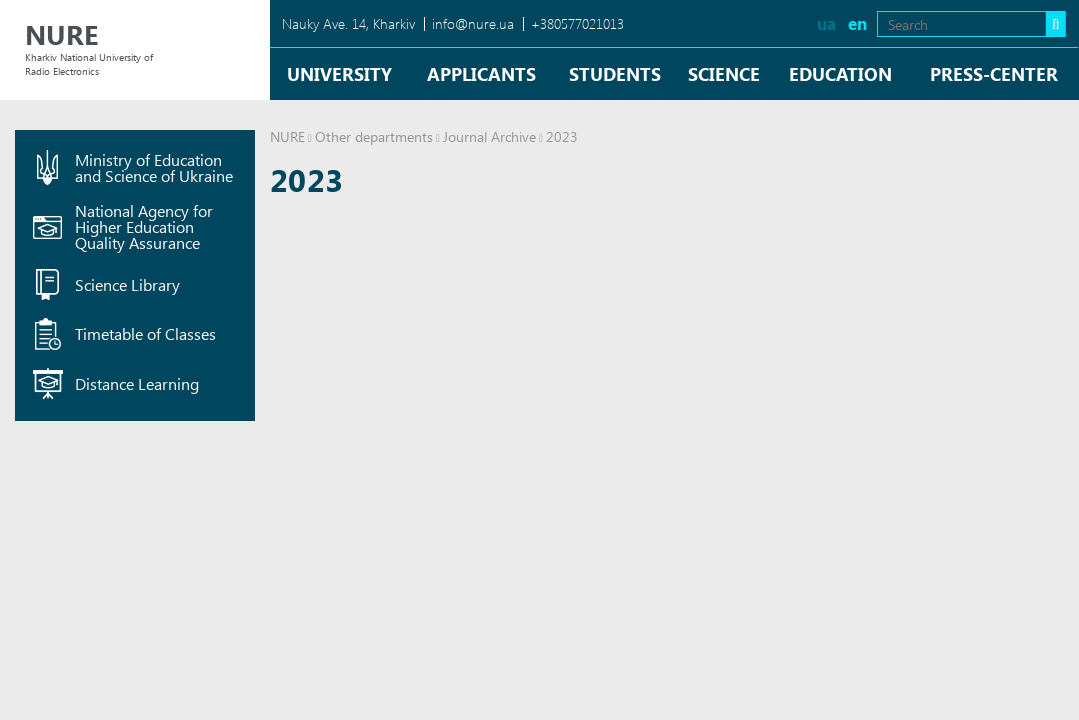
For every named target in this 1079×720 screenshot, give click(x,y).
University (339, 73)
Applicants (481, 73)
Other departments (374, 136)
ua (826, 23)
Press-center (994, 73)
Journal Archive (489, 136)
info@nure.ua (473, 23)
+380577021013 (577, 23)
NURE (287, 136)
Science (724, 73)
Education (840, 73)
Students (615, 73)
